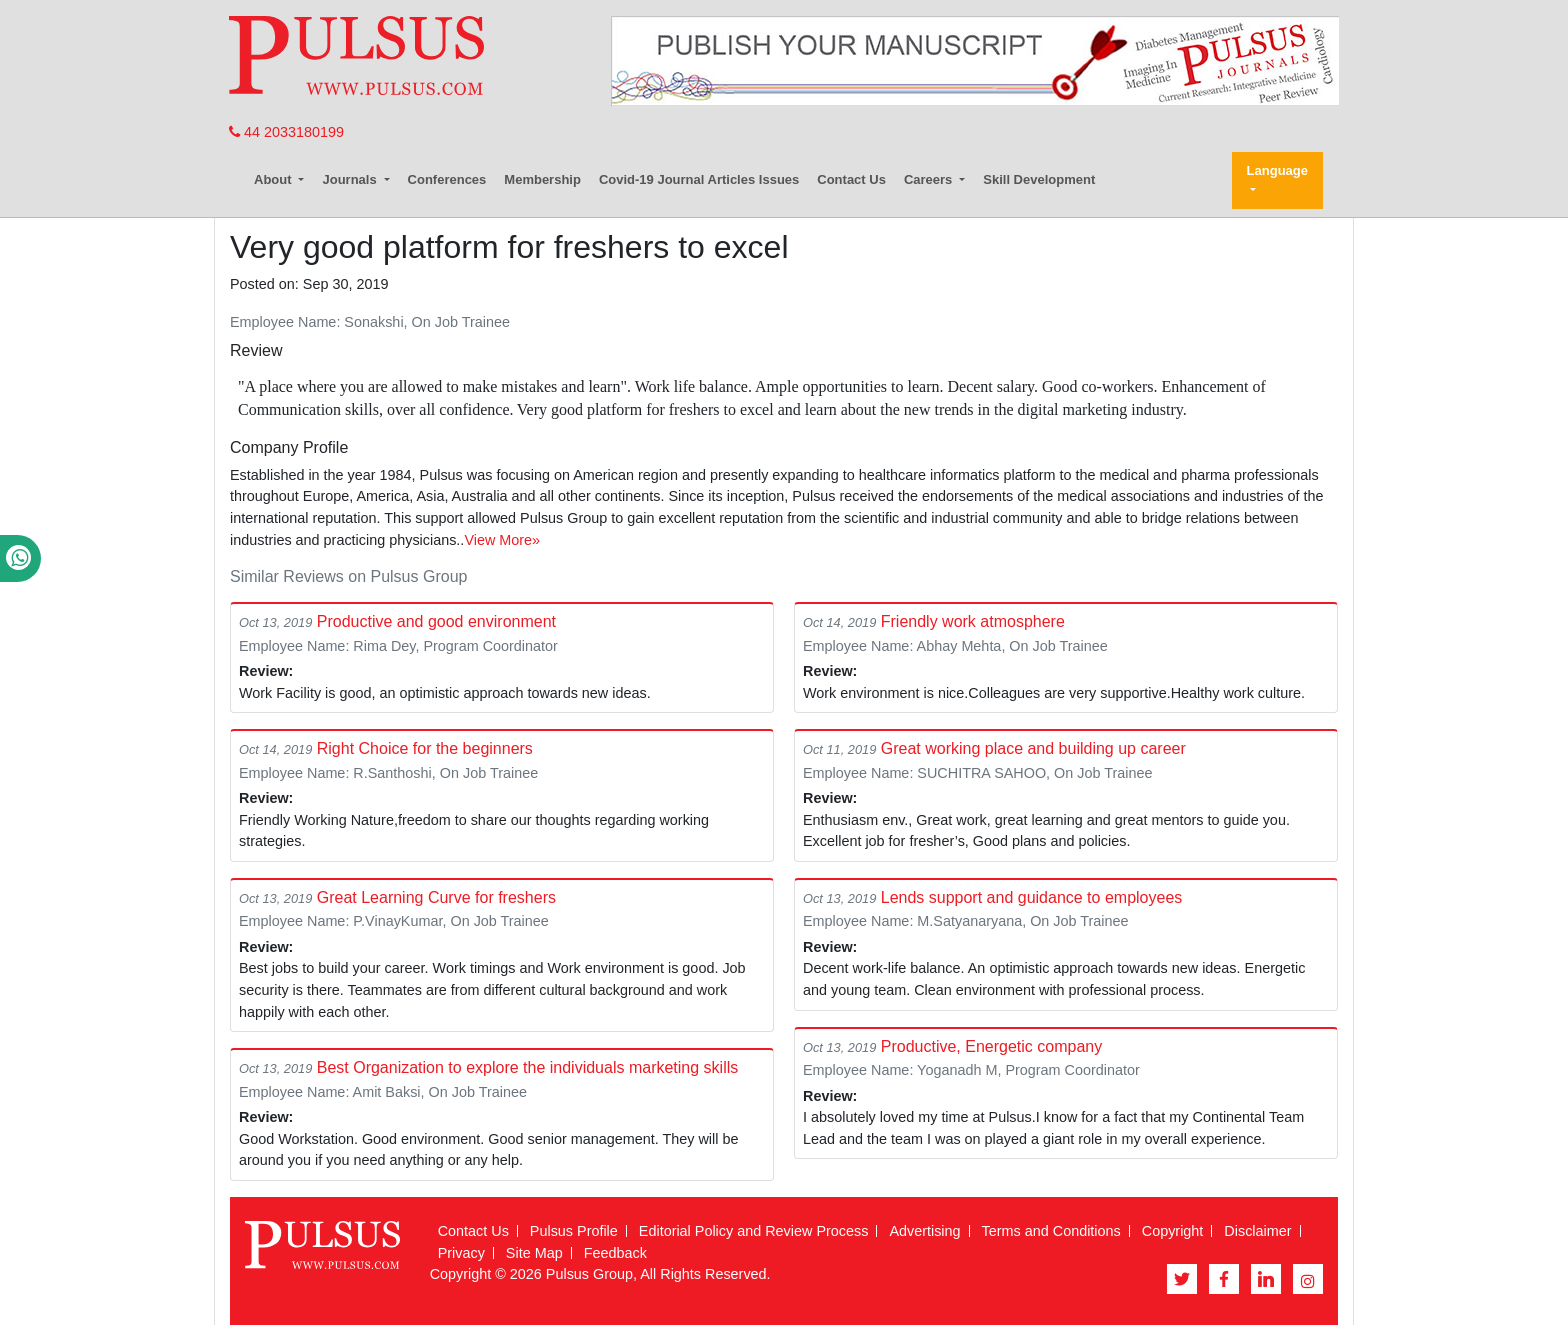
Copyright (1173, 1231)
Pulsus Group (589, 1274)
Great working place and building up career (1033, 748)
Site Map (534, 1253)
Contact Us (851, 179)
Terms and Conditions (1051, 1231)
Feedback (615, 1253)
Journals (351, 179)
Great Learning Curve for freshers (436, 897)
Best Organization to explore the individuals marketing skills (528, 1067)
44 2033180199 (286, 132)
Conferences (447, 179)
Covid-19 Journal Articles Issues (699, 179)
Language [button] (1277, 170)
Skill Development (1039, 179)
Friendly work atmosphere (973, 621)
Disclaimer (1257, 1231)
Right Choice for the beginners (425, 748)
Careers (930, 179)
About (274, 179)
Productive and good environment (436, 621)
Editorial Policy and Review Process (754, 1231)
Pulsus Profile (574, 1231)
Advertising (924, 1231)
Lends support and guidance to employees (1032, 897)
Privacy (461, 1253)
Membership (542, 179)
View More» (502, 540)
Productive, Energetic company (991, 1046)
